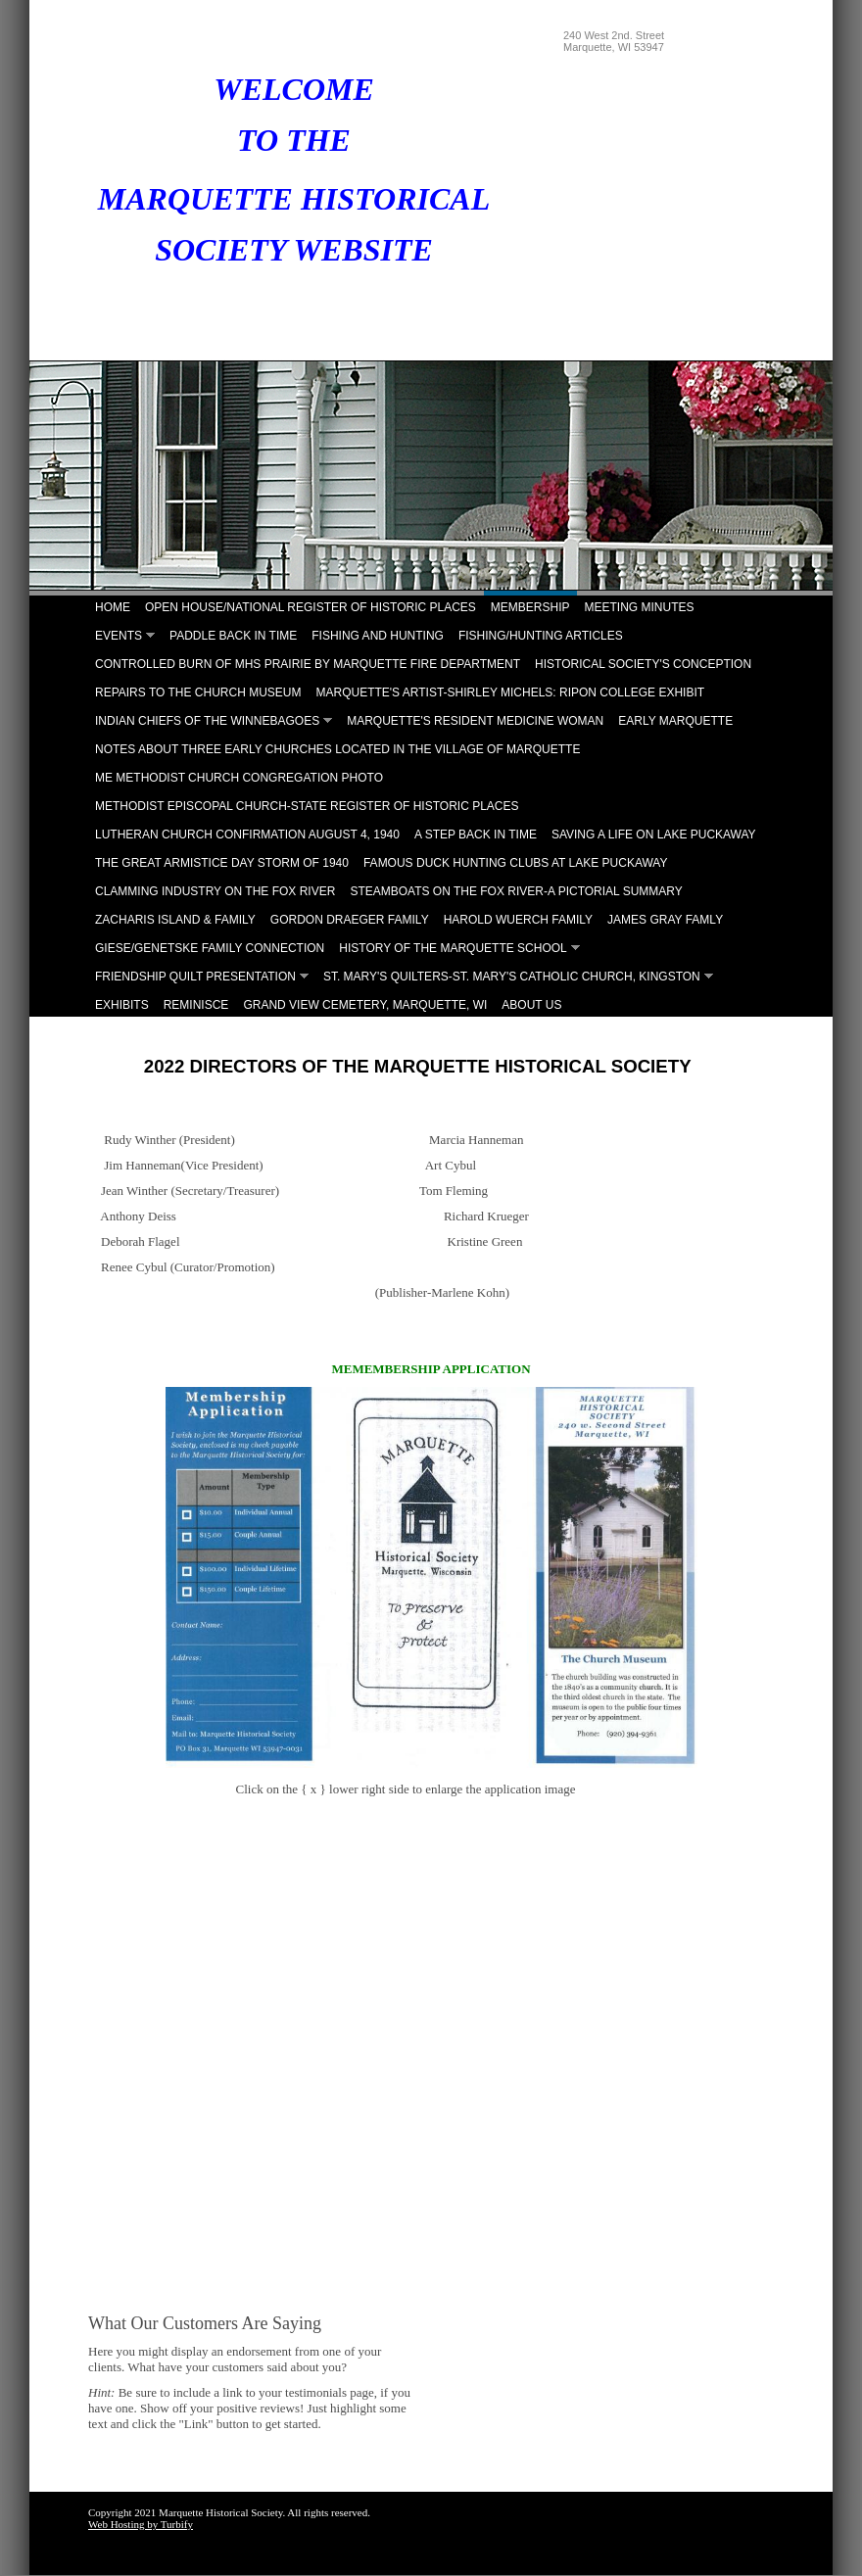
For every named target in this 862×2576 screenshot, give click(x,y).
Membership (530, 607)
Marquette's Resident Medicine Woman (475, 721)
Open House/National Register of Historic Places (310, 607)
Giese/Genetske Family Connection (209, 948)
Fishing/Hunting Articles (540, 636)
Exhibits (122, 1005)
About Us (531, 1005)
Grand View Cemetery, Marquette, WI (365, 1005)
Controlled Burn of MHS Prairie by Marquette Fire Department (307, 664)
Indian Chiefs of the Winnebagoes (207, 721)
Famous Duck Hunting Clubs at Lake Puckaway (515, 863)
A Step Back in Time (475, 834)
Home (112, 607)
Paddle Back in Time (233, 636)
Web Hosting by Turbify (140, 2524)
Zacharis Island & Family (175, 920)
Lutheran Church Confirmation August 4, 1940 (247, 834)
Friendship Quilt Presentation (195, 976)
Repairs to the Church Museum (198, 692)
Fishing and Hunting (377, 636)
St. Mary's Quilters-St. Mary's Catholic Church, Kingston (511, 976)
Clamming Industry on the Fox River (215, 891)
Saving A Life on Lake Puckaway (653, 834)
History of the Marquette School (452, 948)
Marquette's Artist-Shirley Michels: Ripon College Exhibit (509, 692)
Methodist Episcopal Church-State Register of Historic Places (307, 806)
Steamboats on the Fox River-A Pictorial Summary (516, 891)
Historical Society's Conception (643, 664)
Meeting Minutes (639, 607)
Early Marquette (675, 721)
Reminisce (196, 1005)
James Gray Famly (665, 920)
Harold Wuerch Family (518, 920)
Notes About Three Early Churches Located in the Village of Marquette (337, 749)
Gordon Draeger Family (349, 920)
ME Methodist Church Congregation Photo (239, 778)
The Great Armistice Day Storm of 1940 (222, 863)
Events (118, 636)
